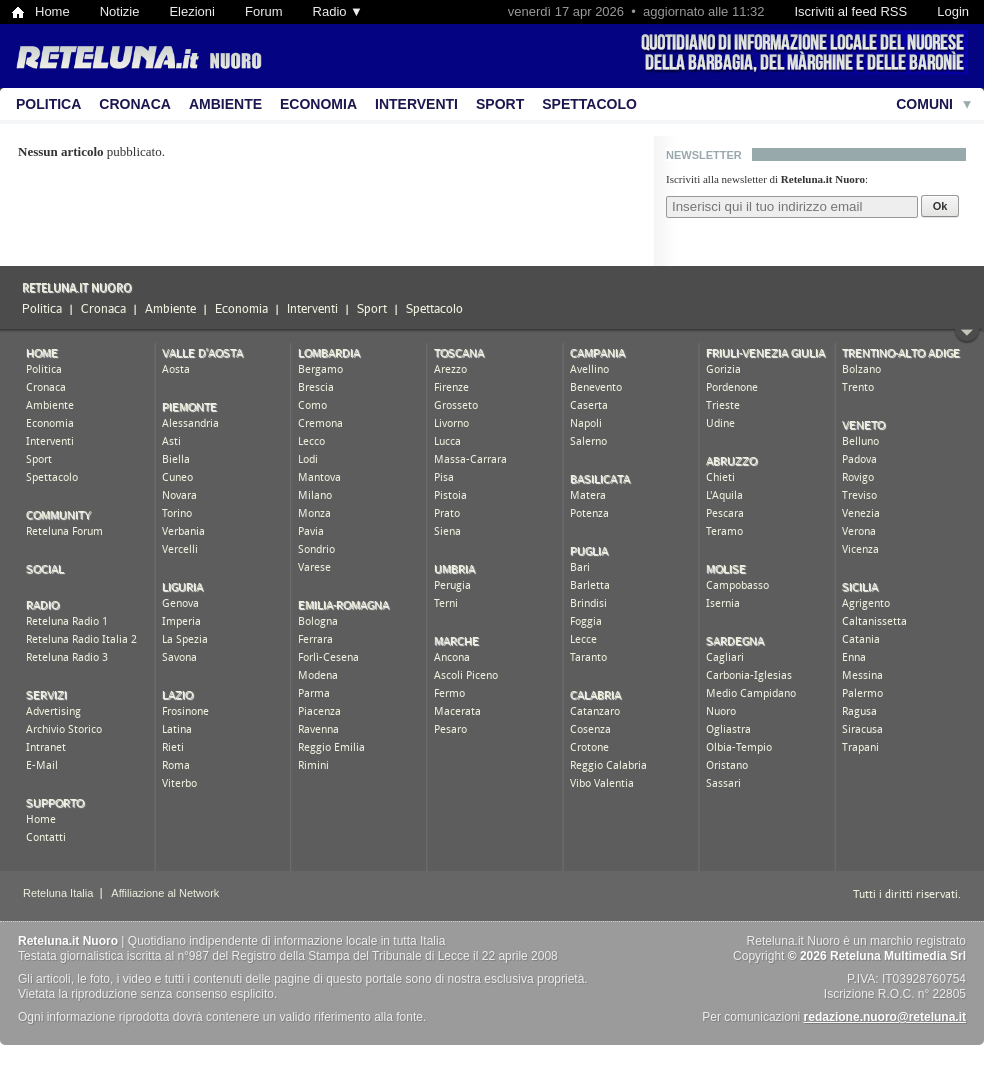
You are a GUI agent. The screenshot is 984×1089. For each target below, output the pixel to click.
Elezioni (192, 11)
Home (52, 11)
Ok (940, 206)
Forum (264, 11)
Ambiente (225, 104)
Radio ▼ (338, 11)
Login (953, 11)
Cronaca (135, 104)
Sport (500, 104)
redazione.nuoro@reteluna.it (885, 1017)
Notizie (120, 11)
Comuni (924, 104)
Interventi (416, 104)
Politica (48, 104)
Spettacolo (589, 104)
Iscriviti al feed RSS (850, 11)
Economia (318, 104)
